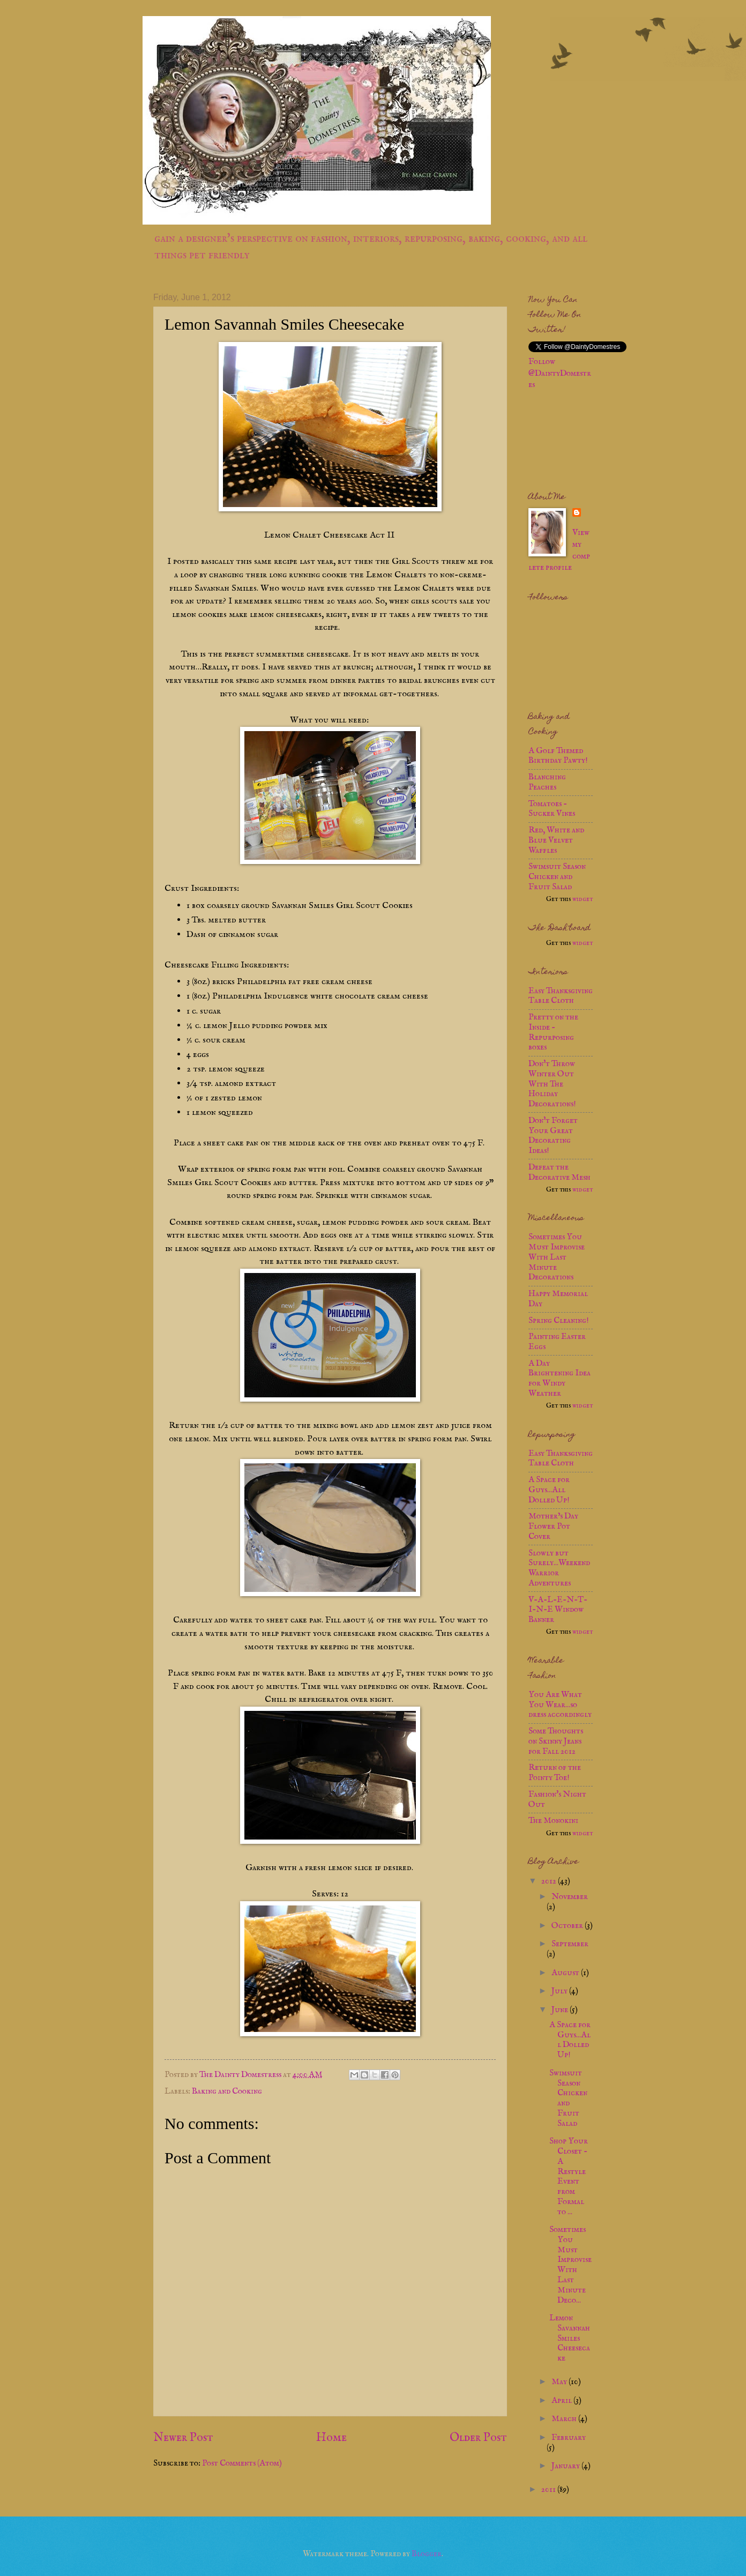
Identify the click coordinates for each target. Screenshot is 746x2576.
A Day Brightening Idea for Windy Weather (559, 1378)
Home (331, 2437)
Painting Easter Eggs (557, 1341)
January (566, 2466)
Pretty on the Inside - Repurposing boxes (553, 1032)
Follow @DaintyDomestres (559, 373)
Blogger (427, 2554)
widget (582, 899)
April (562, 2400)
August (566, 1973)
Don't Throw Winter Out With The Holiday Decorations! (552, 1084)
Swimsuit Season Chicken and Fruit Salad (557, 876)
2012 (549, 1881)
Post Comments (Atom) (242, 2463)
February (568, 2437)
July (560, 1991)
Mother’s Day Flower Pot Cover (553, 1526)
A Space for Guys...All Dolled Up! (549, 1490)
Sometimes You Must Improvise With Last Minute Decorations (556, 1257)
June (560, 2010)
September (569, 1944)
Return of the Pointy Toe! (554, 1772)
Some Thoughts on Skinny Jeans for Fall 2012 (555, 1741)
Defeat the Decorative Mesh (559, 1172)
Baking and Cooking (227, 2091)
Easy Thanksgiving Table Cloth (560, 996)
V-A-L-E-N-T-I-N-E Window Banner (557, 1610)
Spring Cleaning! (558, 1320)
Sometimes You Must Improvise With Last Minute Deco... (570, 2264)
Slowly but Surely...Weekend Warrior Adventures (559, 1568)
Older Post (478, 2437)
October (568, 1925)
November (569, 1897)
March (564, 2419)
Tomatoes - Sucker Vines (551, 809)
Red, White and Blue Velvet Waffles (556, 840)
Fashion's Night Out (557, 1799)
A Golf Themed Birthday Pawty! (558, 756)
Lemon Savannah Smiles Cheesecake (569, 2338)
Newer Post (183, 2437)
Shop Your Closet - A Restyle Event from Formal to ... (568, 2176)
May (560, 2382)
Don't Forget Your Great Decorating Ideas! (553, 1135)
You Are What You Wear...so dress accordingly (560, 1705)
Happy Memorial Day (558, 1299)
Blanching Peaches (547, 782)
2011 (549, 2489)
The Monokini (553, 1820)
